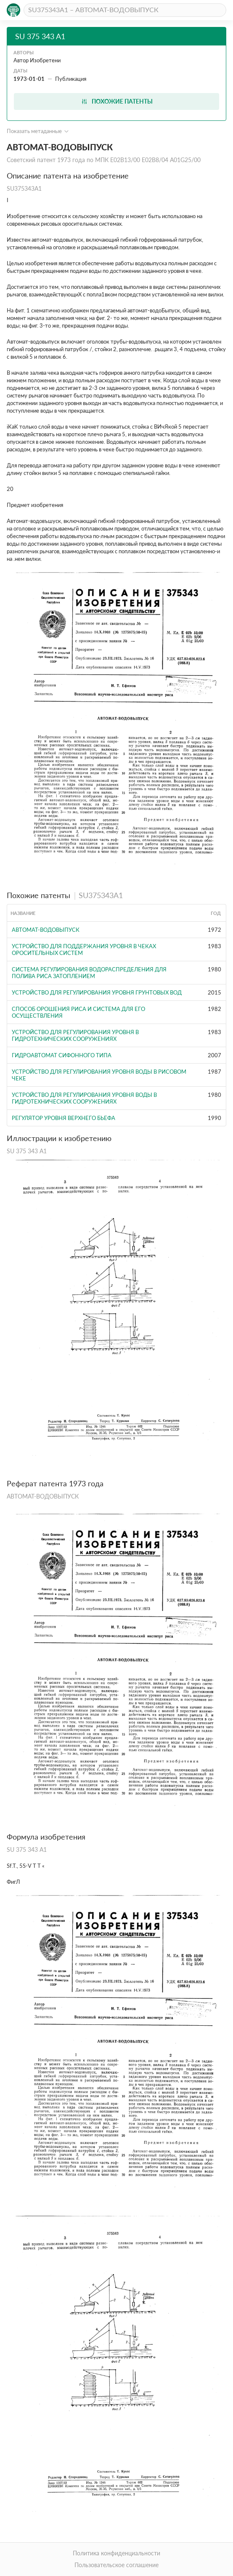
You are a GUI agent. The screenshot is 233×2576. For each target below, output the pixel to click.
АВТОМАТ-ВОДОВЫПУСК (45, 929)
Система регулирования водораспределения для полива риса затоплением (89, 972)
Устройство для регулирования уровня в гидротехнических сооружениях (75, 1035)
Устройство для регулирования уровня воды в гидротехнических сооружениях (84, 1098)
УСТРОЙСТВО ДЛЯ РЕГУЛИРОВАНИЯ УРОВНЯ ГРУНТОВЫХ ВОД (97, 992)
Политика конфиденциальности (116, 2553)
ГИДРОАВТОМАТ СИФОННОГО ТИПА (61, 1055)
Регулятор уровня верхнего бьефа (63, 1118)
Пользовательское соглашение (116, 2564)
